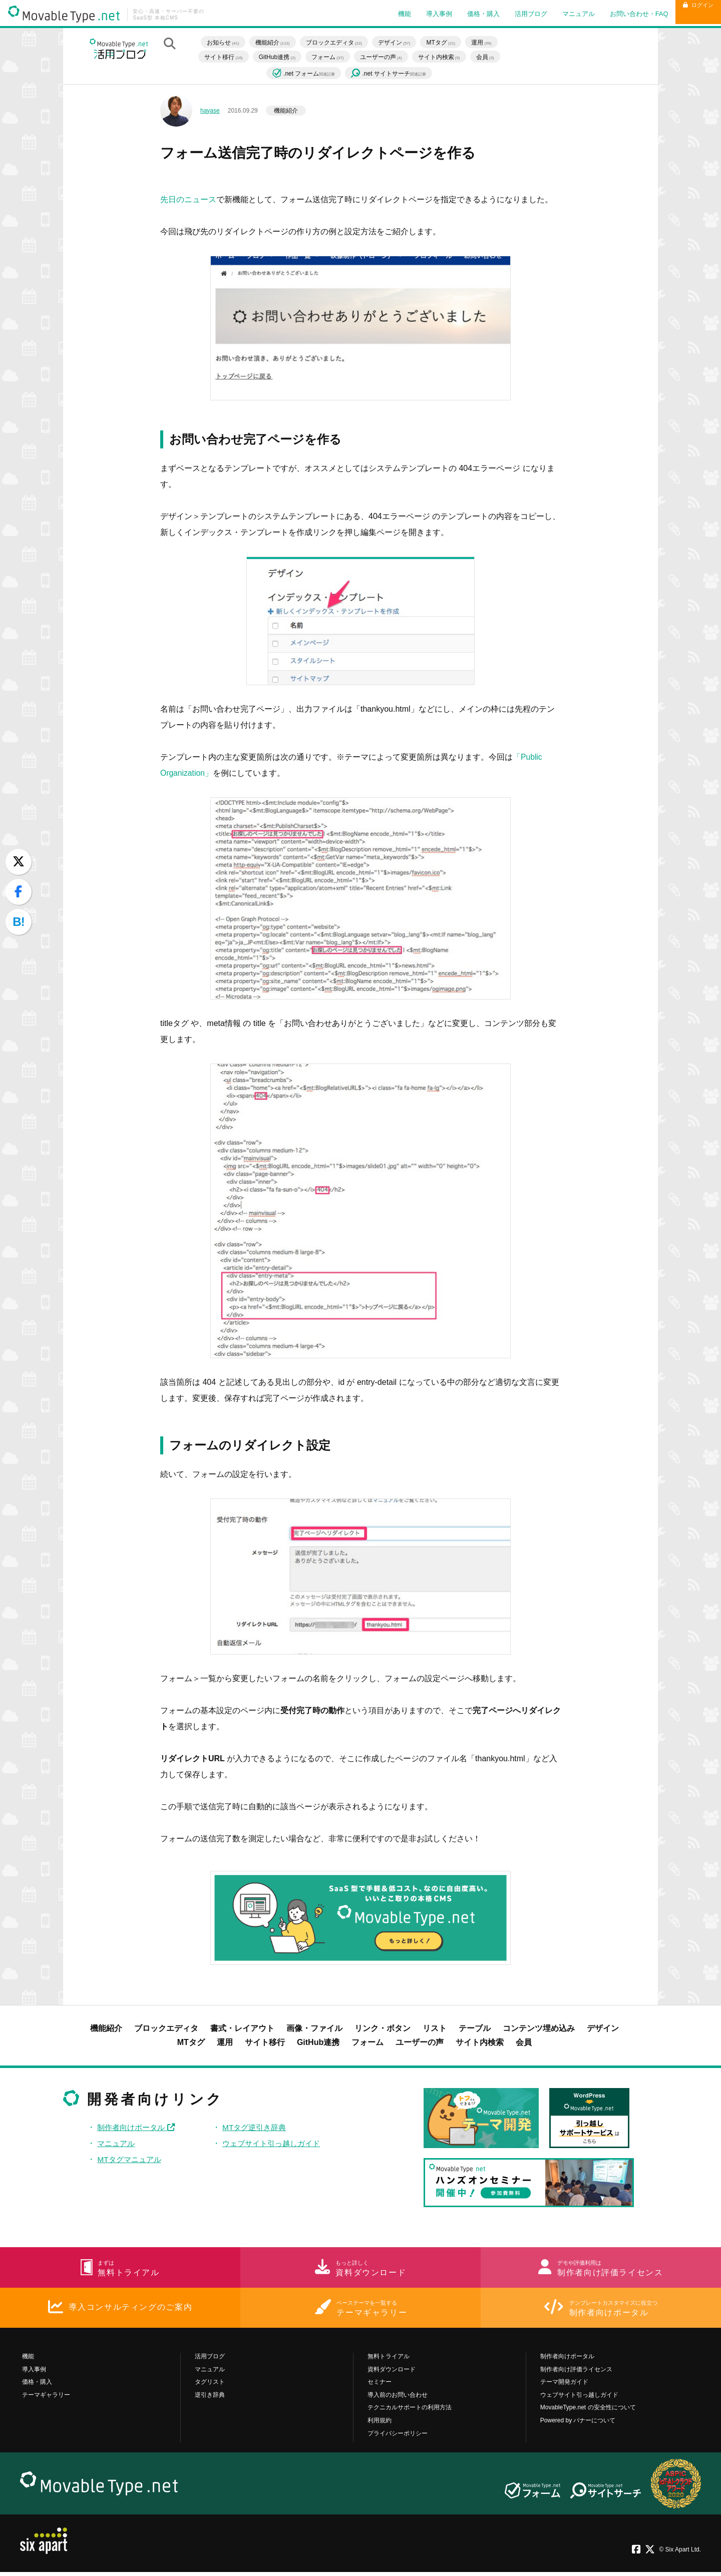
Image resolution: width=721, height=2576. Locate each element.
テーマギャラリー (46, 2398)
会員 (489, 56)
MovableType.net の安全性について (588, 2411)
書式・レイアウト (242, 2028)
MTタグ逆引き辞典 (255, 2127)
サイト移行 (227, 56)
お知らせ (227, 42)
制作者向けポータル (138, 2127)
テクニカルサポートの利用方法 (410, 2411)
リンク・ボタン (382, 2028)
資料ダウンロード (392, 2372)
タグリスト (210, 2385)
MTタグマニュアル (131, 2159)
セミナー (380, 2385)
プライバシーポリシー (398, 2436)
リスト (435, 2028)
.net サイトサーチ (392, 74)
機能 (388, 14)
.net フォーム (307, 72)
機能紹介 (276, 42)
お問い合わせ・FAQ (622, 14)
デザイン (398, 42)
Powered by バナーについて (578, 2424)
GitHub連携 (280, 56)
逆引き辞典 (210, 2398)
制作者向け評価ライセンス (576, 2372)
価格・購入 (467, 14)
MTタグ (444, 42)
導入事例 (423, 14)
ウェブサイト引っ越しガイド (274, 2143)
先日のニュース (188, 199)
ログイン (690, 14)
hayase (210, 110)
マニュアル (562, 14)
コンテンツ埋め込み (539, 2028)
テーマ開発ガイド (564, 2385)
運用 (485, 42)
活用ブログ (514, 14)
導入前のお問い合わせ (398, 2398)
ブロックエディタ (337, 42)
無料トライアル (389, 2360)
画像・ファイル (314, 2028)
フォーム (331, 56)
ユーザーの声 (385, 56)
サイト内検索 (443, 56)
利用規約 (380, 2424)
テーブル (475, 2028)
